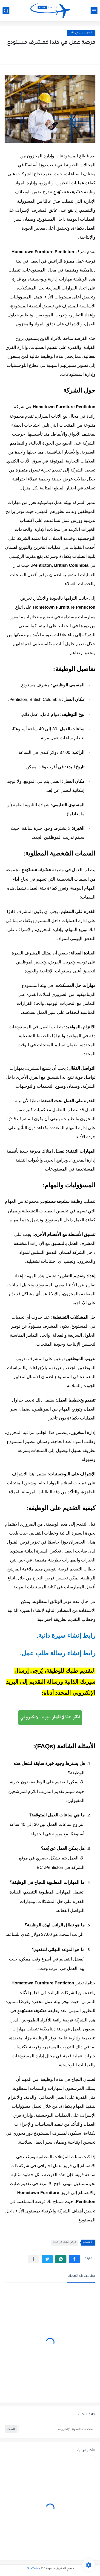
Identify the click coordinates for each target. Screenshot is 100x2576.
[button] (74, 2259)
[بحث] (6, 10)
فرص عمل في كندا (81, 33)
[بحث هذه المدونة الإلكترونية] (56, 2429)
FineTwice (33, 2568)
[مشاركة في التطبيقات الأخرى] (33, 2259)
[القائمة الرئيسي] (94, 10)
